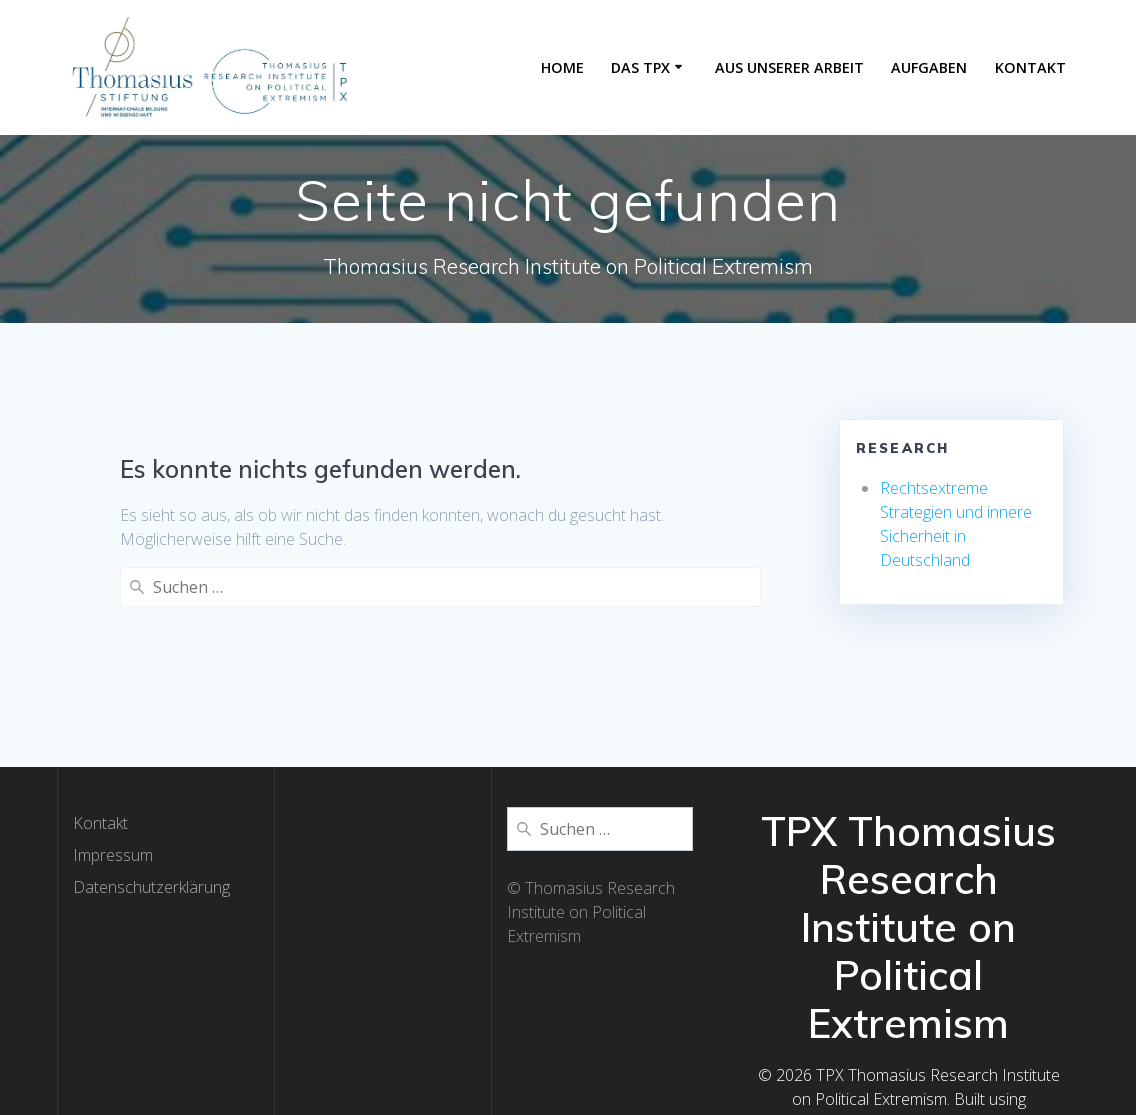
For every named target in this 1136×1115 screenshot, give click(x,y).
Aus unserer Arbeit (789, 67)
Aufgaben (929, 67)
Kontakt (1030, 67)
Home (562, 67)
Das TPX (640, 67)
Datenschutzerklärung (151, 822)
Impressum (113, 790)
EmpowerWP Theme (964, 1058)
